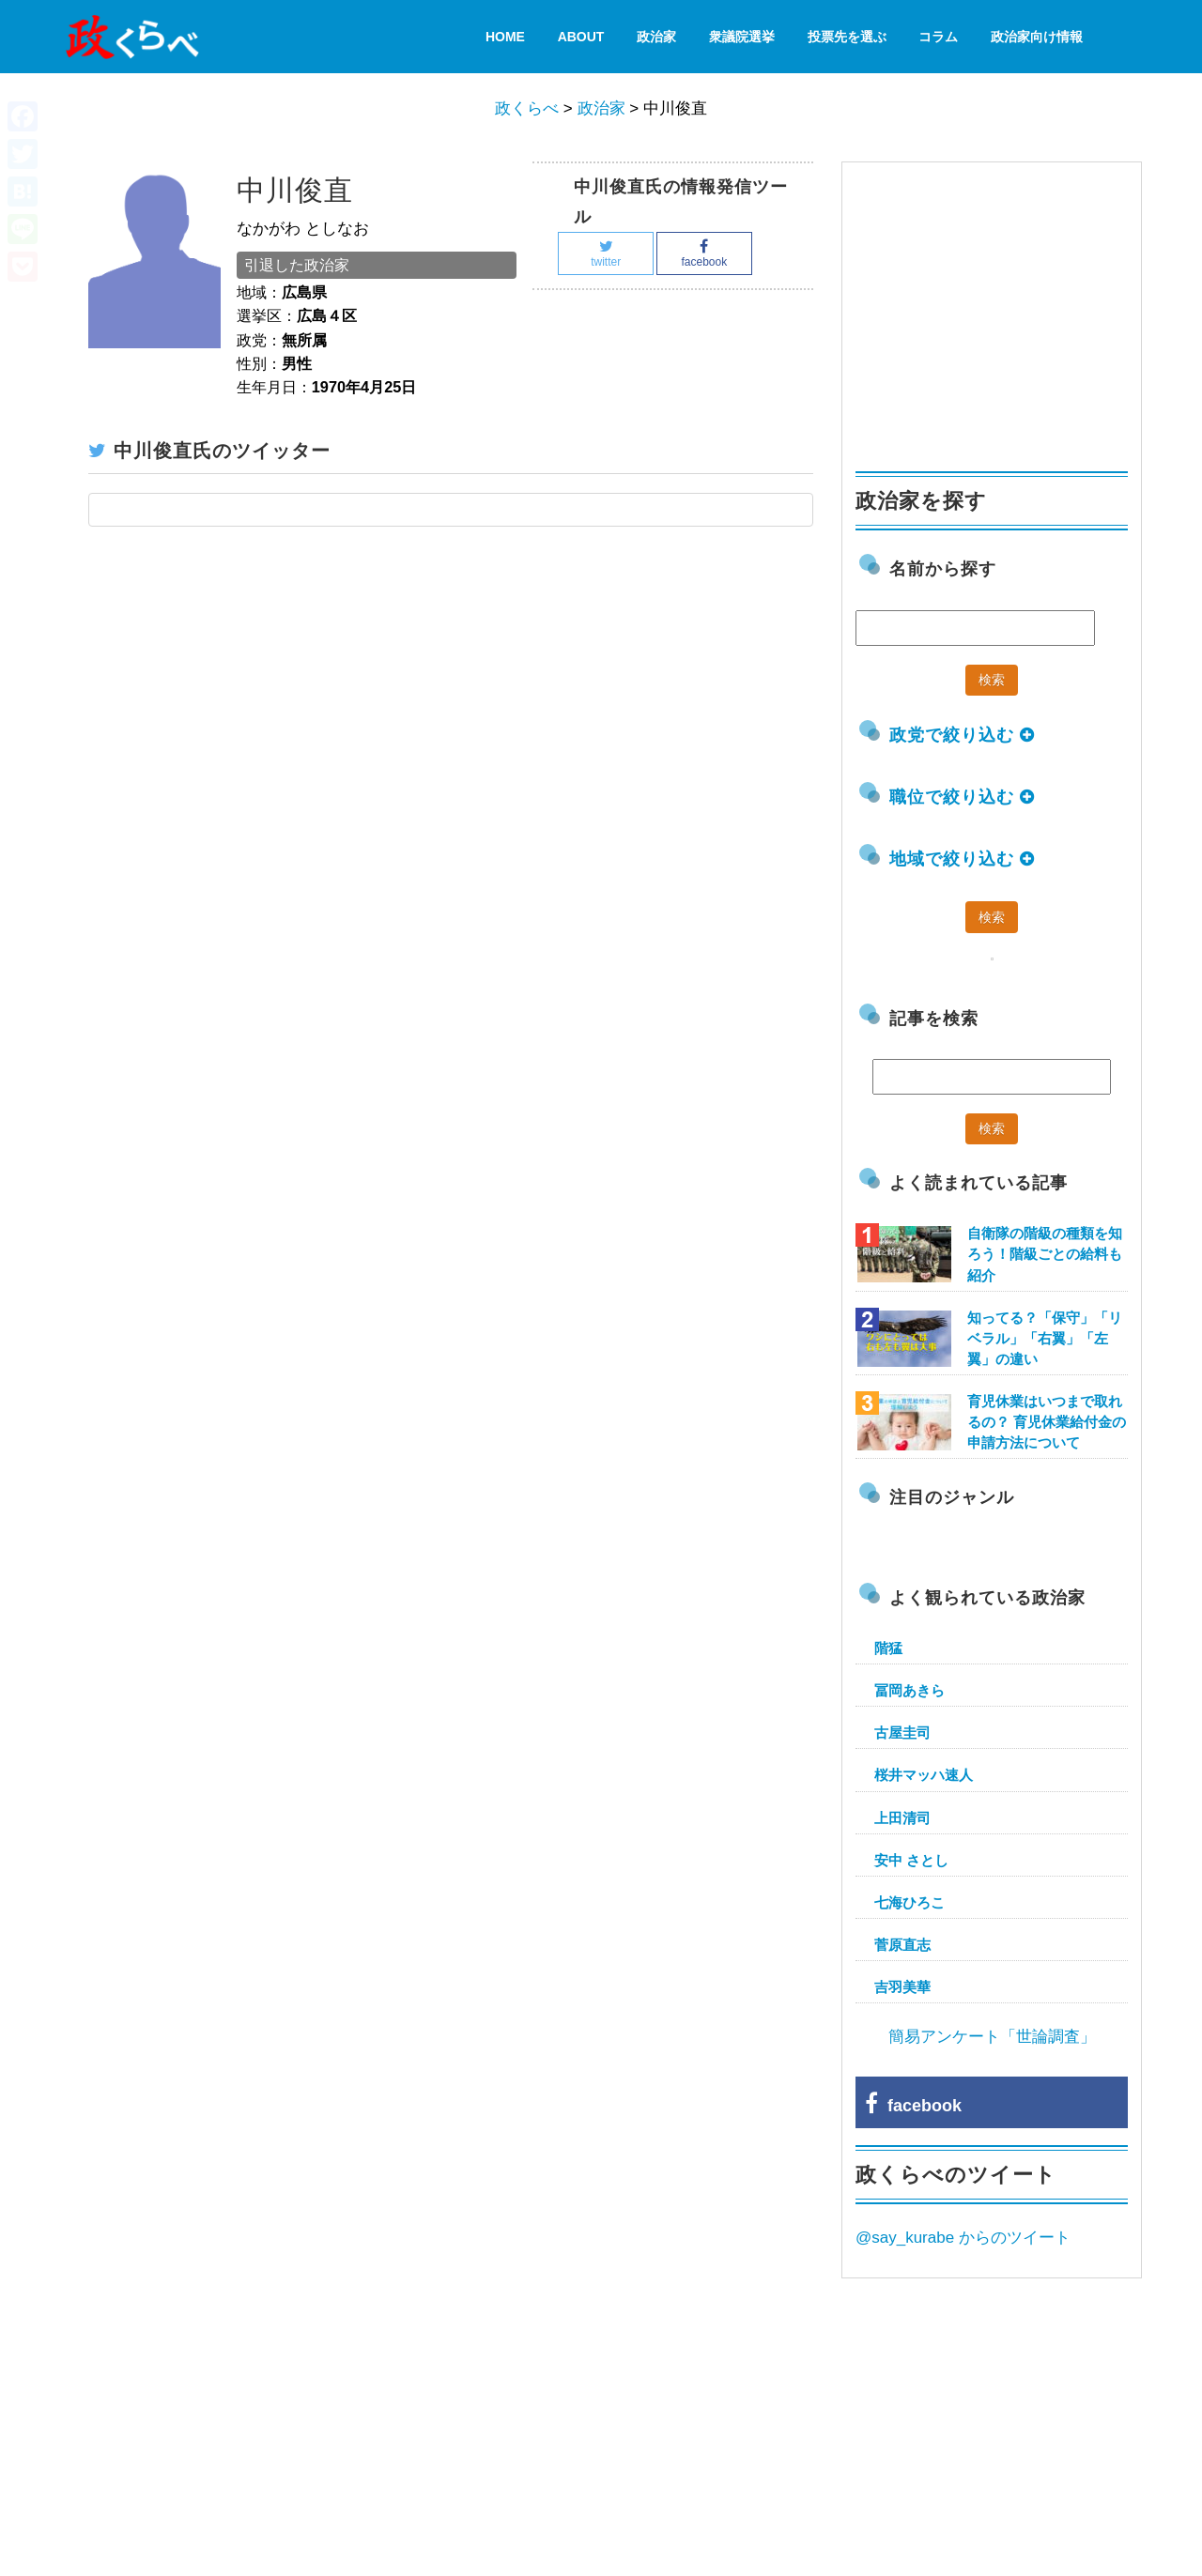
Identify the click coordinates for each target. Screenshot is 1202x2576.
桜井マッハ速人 (923, 1775)
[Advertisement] (996, 308)
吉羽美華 (902, 1987)
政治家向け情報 (1037, 36)
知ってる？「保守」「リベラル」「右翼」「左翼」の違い (1044, 1338)
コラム (938, 36)
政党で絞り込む (962, 735)
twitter (606, 253)
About (581, 36)
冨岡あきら (909, 1690)
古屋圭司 (902, 1732)
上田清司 (902, 1818)
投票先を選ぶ (847, 36)
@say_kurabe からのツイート (963, 2237)
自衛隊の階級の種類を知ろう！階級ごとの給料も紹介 (1044, 1253)
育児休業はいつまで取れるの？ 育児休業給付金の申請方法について (1046, 1421)
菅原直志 (902, 1945)
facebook (704, 253)
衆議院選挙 (742, 36)
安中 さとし (911, 1860)
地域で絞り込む (962, 859)
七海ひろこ (909, 1902)
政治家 (656, 36)
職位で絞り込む (962, 797)
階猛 (888, 1648)
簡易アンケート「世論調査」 (992, 2037)
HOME (505, 36)
